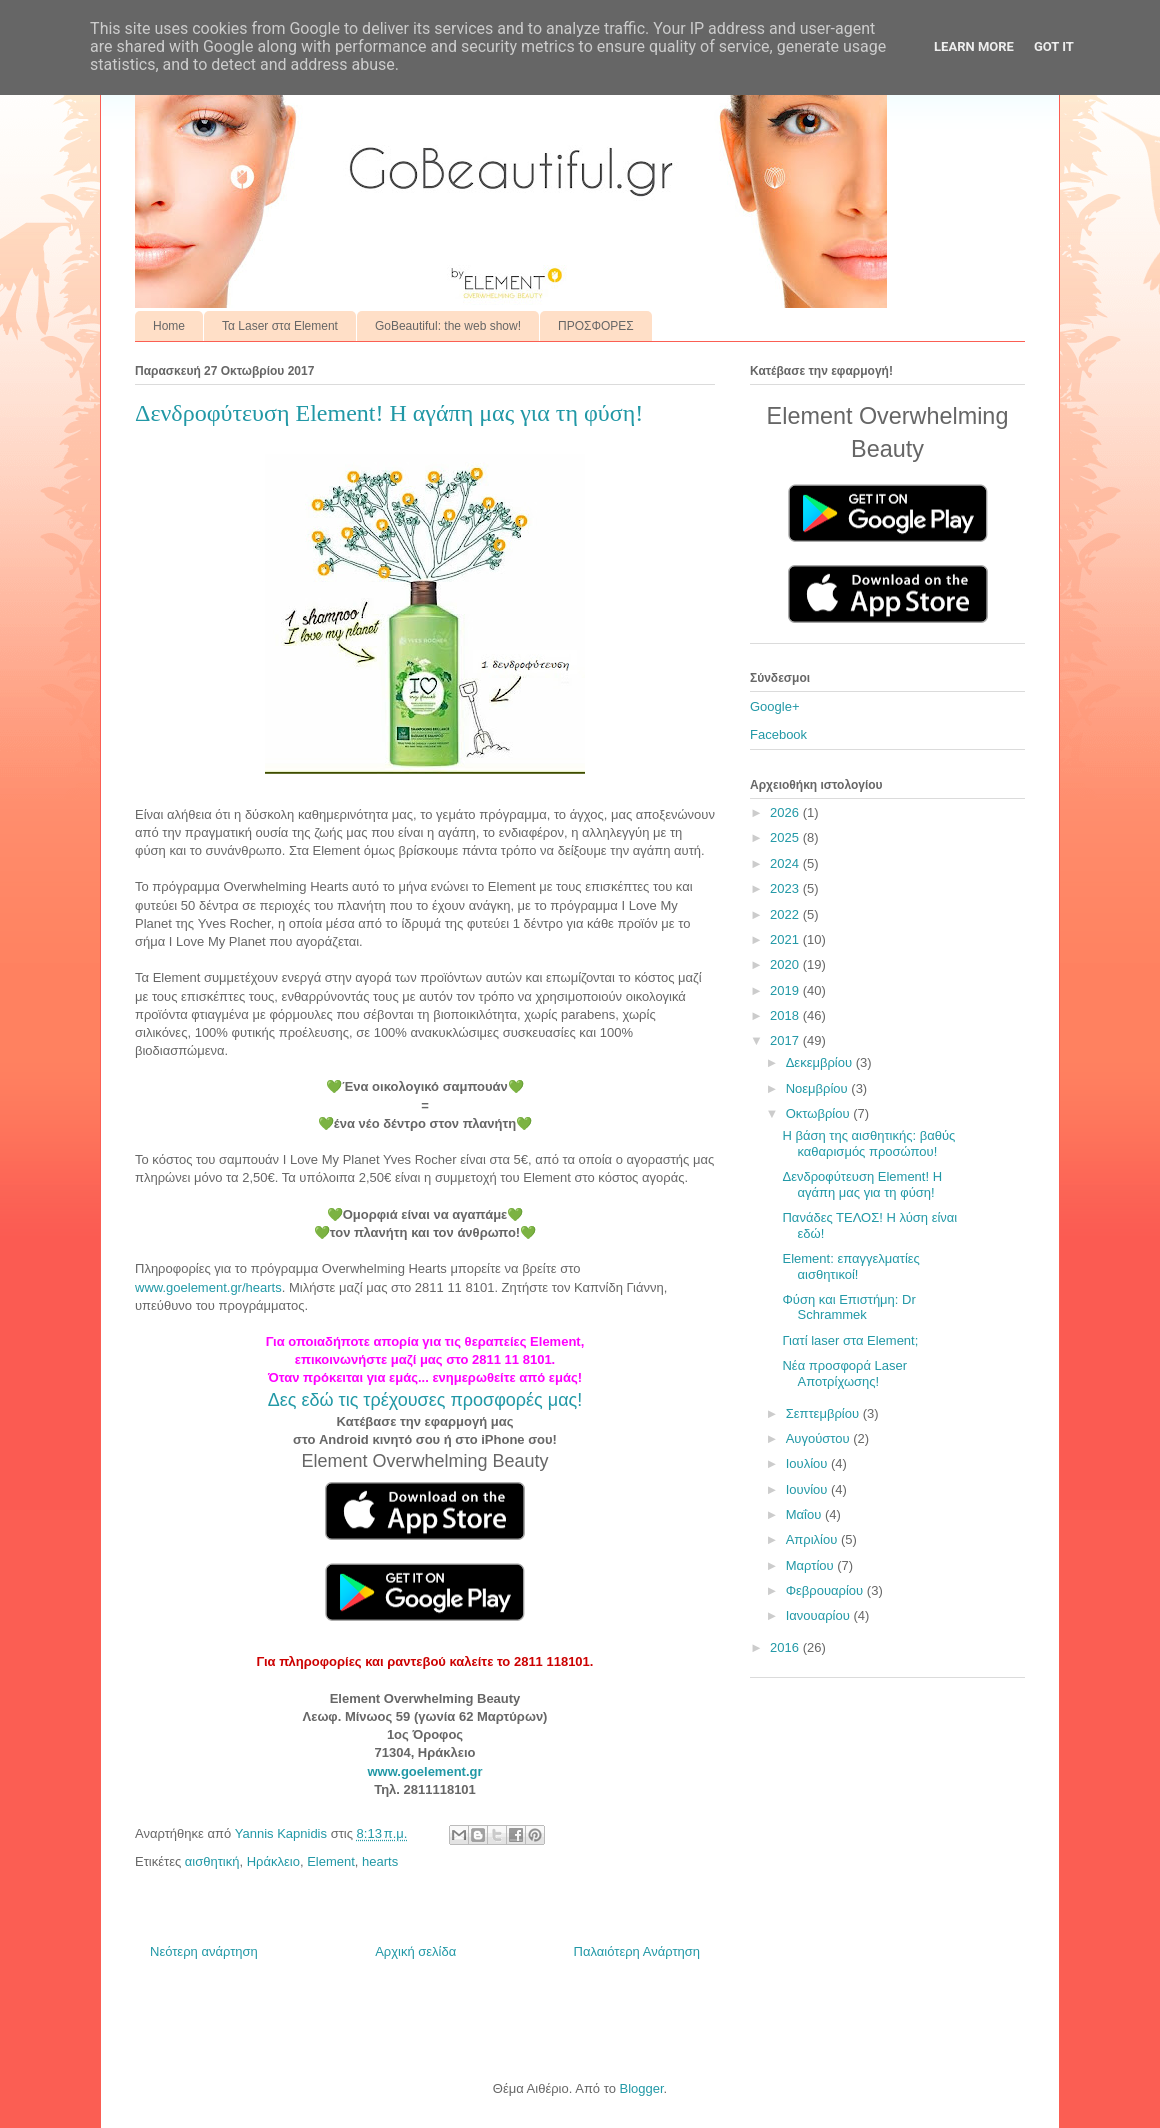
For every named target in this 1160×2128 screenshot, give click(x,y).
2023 (786, 888)
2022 (786, 914)
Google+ (775, 706)
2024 (786, 863)
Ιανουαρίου (820, 1615)
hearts (380, 1861)
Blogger (641, 2088)
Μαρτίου (812, 1565)
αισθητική (212, 1861)
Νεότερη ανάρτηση (204, 1951)
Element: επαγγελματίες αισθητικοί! (850, 1266)
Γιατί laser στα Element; (850, 1340)
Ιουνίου (808, 1489)
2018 (786, 1015)
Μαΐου (805, 1514)
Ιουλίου (808, 1463)
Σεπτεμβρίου (824, 1413)
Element (331, 1861)
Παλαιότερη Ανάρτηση (637, 1951)
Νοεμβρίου (819, 1088)
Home (169, 326)
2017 (786, 1040)
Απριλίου (813, 1539)
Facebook (778, 734)
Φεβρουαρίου (826, 1590)
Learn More (974, 46)
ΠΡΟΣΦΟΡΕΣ (596, 326)
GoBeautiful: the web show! (448, 326)
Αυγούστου (820, 1438)
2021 (786, 939)
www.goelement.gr (424, 1771)
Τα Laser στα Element (280, 326)
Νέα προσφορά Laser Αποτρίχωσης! (844, 1373)
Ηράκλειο (273, 1861)
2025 (786, 837)
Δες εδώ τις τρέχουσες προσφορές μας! (425, 1400)
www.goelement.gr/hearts (208, 1287)
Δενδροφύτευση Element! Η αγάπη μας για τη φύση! (862, 1184)
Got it (1054, 46)
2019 (786, 990)
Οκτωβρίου (819, 1113)
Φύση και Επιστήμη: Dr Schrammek (848, 1307)
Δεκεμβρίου (821, 1062)
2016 (786, 1647)
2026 (786, 812)
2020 (786, 964)
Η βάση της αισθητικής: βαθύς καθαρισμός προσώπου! (868, 1143)
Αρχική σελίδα (415, 1951)
